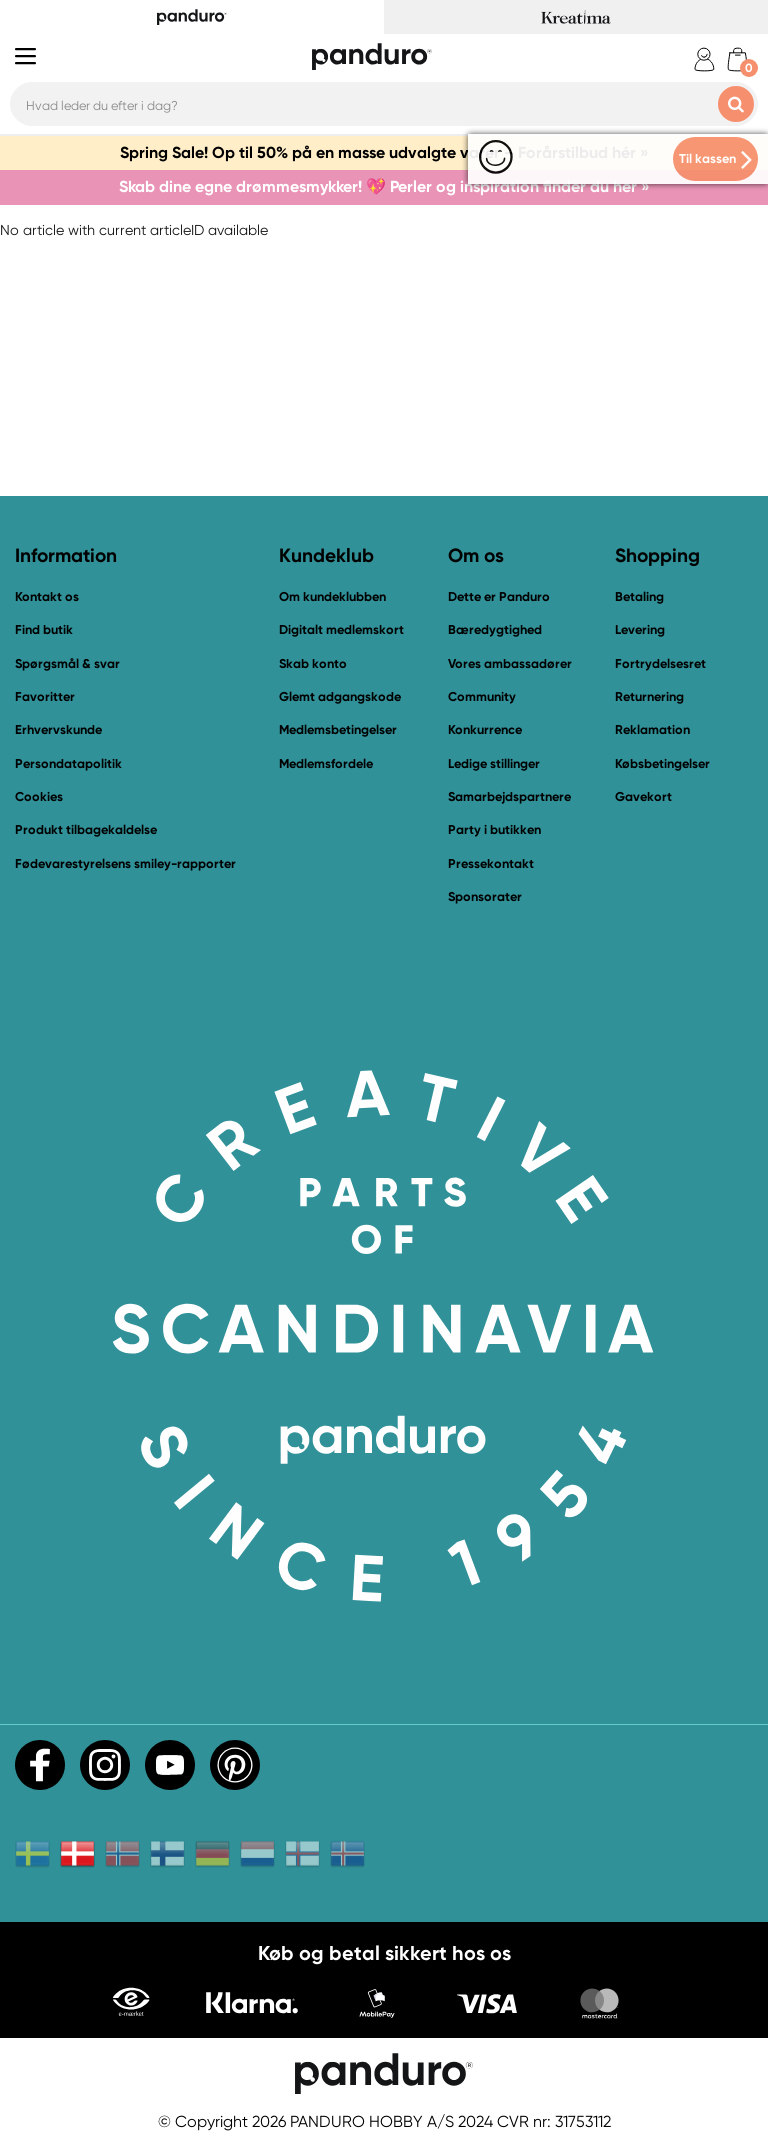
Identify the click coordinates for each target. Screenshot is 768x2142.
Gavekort (643, 796)
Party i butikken (494, 829)
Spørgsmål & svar (67, 663)
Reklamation (652, 729)
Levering (640, 629)
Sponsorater (485, 896)
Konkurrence (485, 729)
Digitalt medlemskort (341, 629)
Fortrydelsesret (660, 663)
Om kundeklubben (332, 596)
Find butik (44, 629)
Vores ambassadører (510, 663)
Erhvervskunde (58, 729)
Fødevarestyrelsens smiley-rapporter (125, 863)
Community (482, 696)
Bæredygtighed (495, 629)
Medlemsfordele (326, 763)
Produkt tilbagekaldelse (86, 829)
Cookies (39, 797)
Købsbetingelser (662, 763)
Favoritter (45, 696)
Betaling (639, 596)
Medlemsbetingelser (338, 729)
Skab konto (313, 663)
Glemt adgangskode (340, 696)
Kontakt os (47, 596)
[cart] (737, 59)
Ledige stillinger (494, 763)
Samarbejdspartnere (509, 796)
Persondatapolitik (68, 763)
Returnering (649, 696)
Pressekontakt (491, 863)
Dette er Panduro (499, 596)
